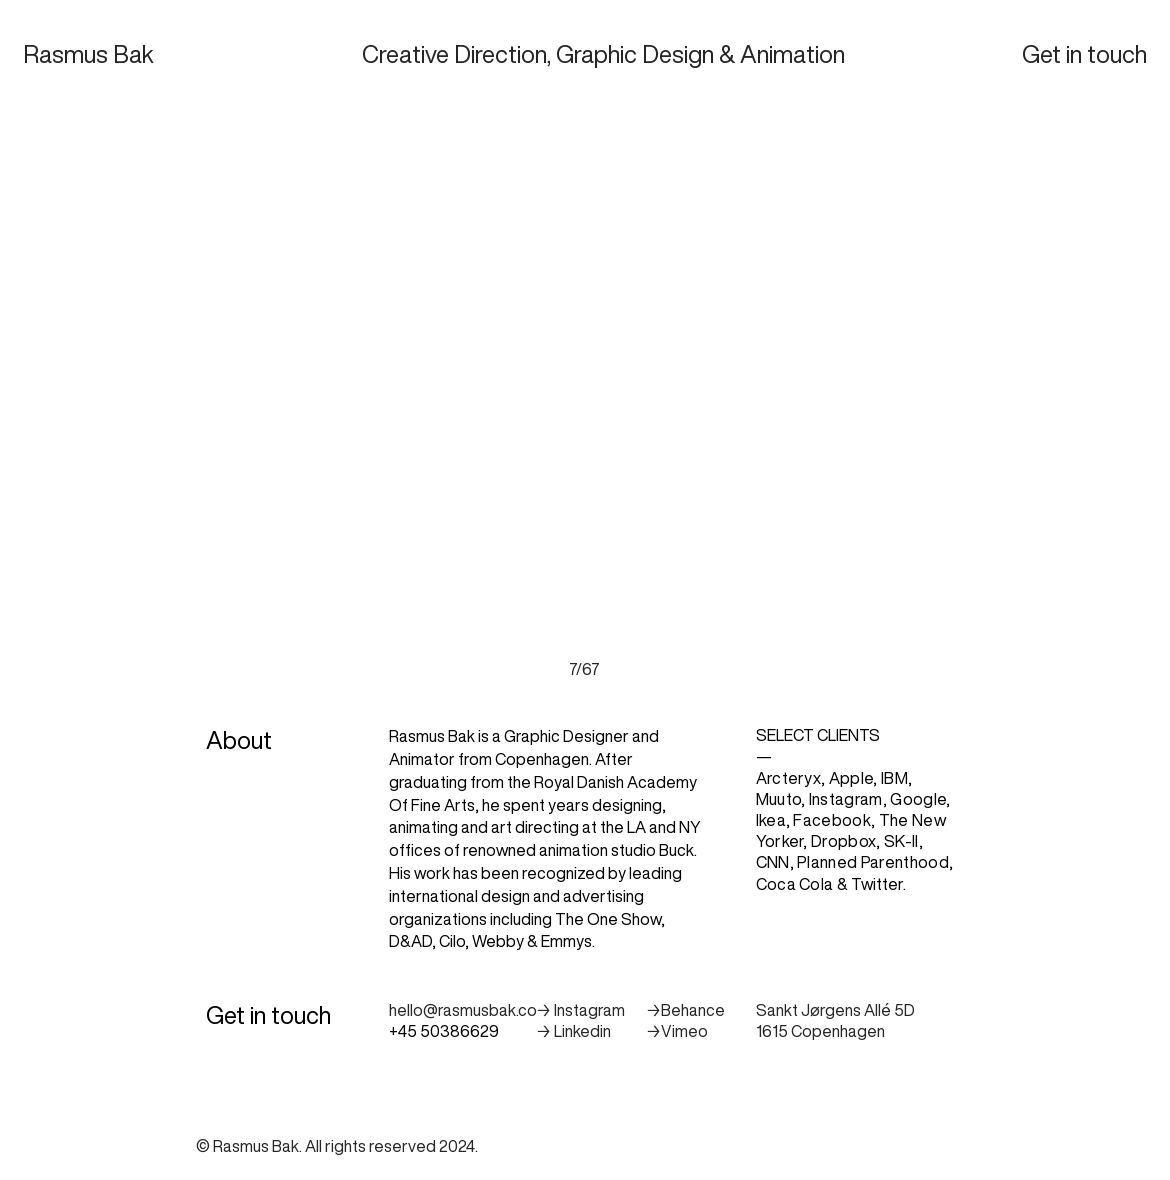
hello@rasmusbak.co (463, 1010)
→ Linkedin (573, 1031)
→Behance (685, 1010)
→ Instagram (580, 1010)
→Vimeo (677, 1031)
